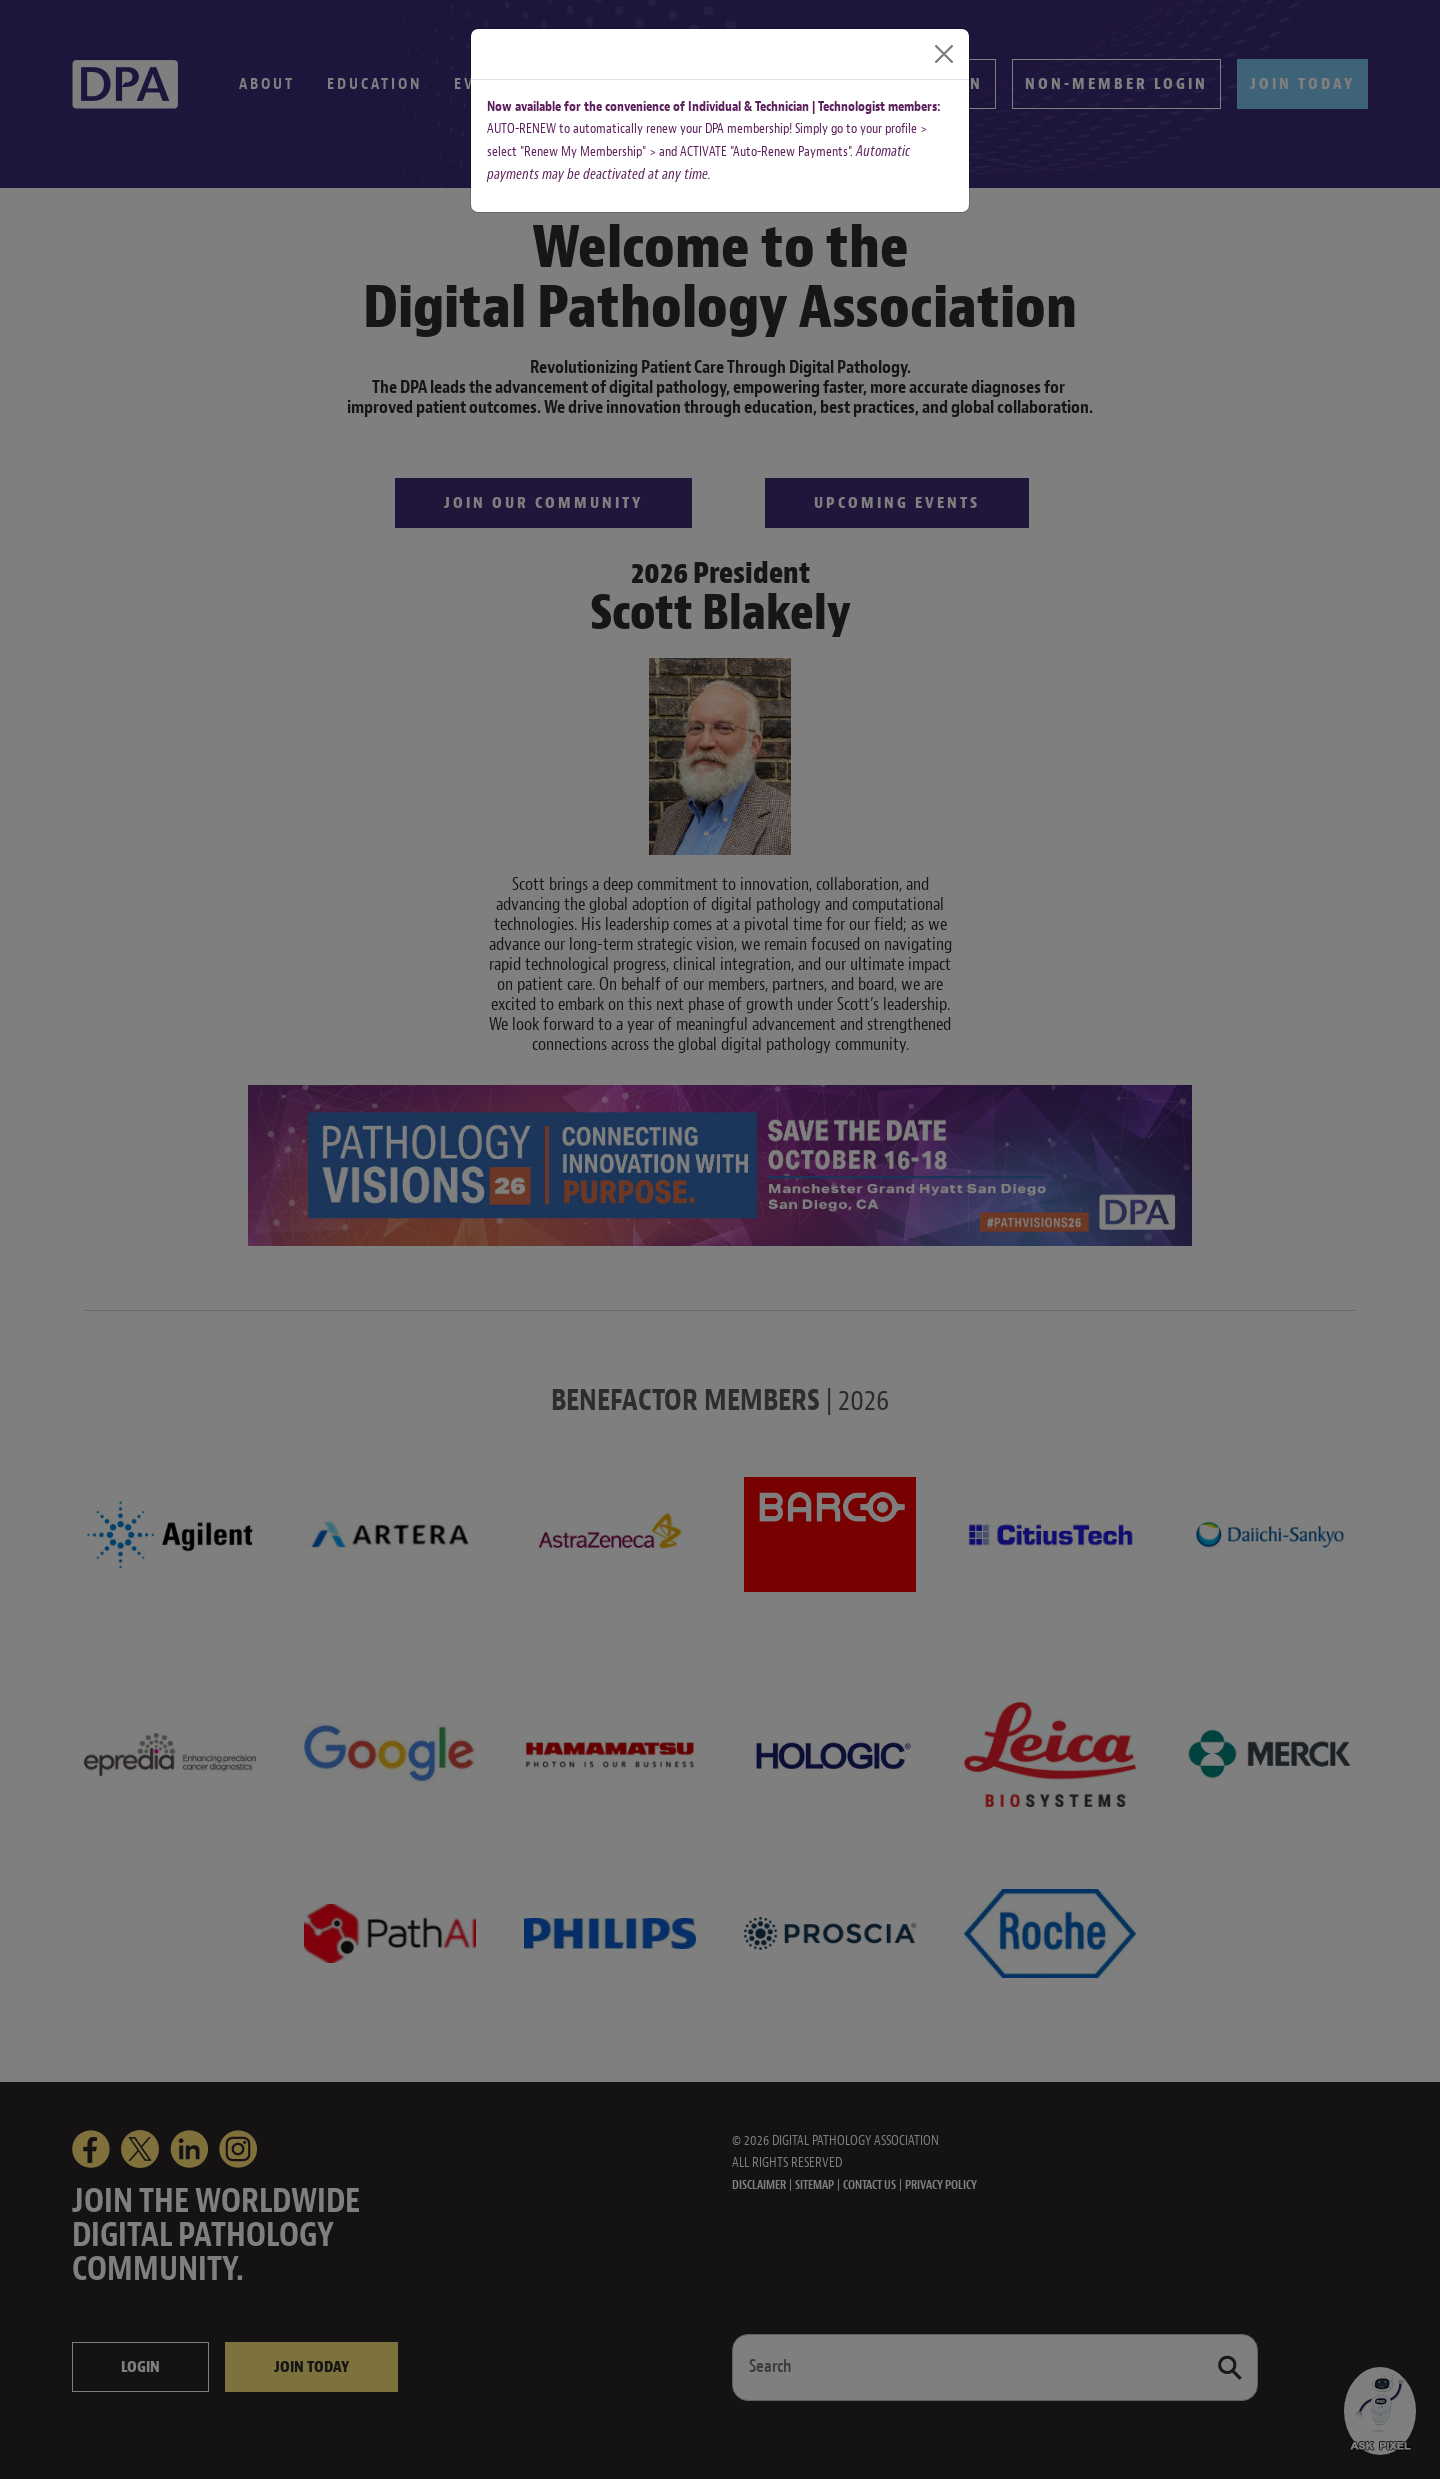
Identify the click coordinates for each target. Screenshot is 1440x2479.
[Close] (944, 54)
